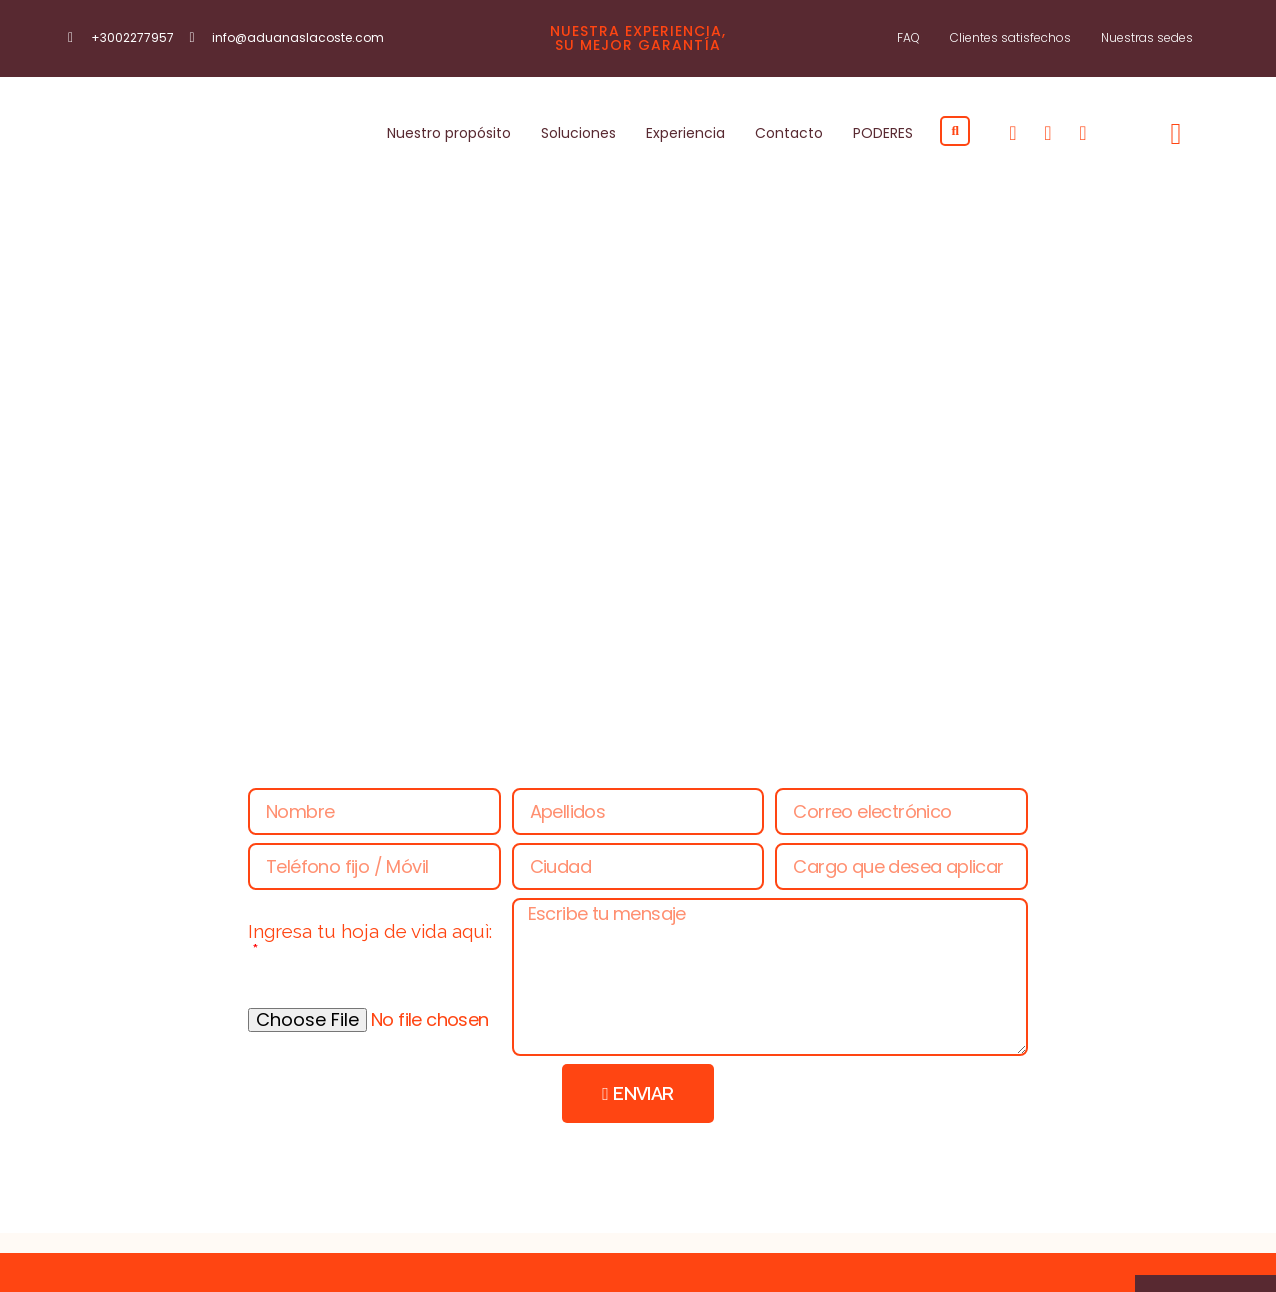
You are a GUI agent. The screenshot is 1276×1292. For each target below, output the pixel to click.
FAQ (908, 37)
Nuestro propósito (449, 129)
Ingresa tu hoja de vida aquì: (370, 923)
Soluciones (578, 129)
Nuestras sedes (1147, 37)
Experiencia (685, 129)
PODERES (883, 129)
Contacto (789, 129)
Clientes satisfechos (1010, 37)
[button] (955, 126)
